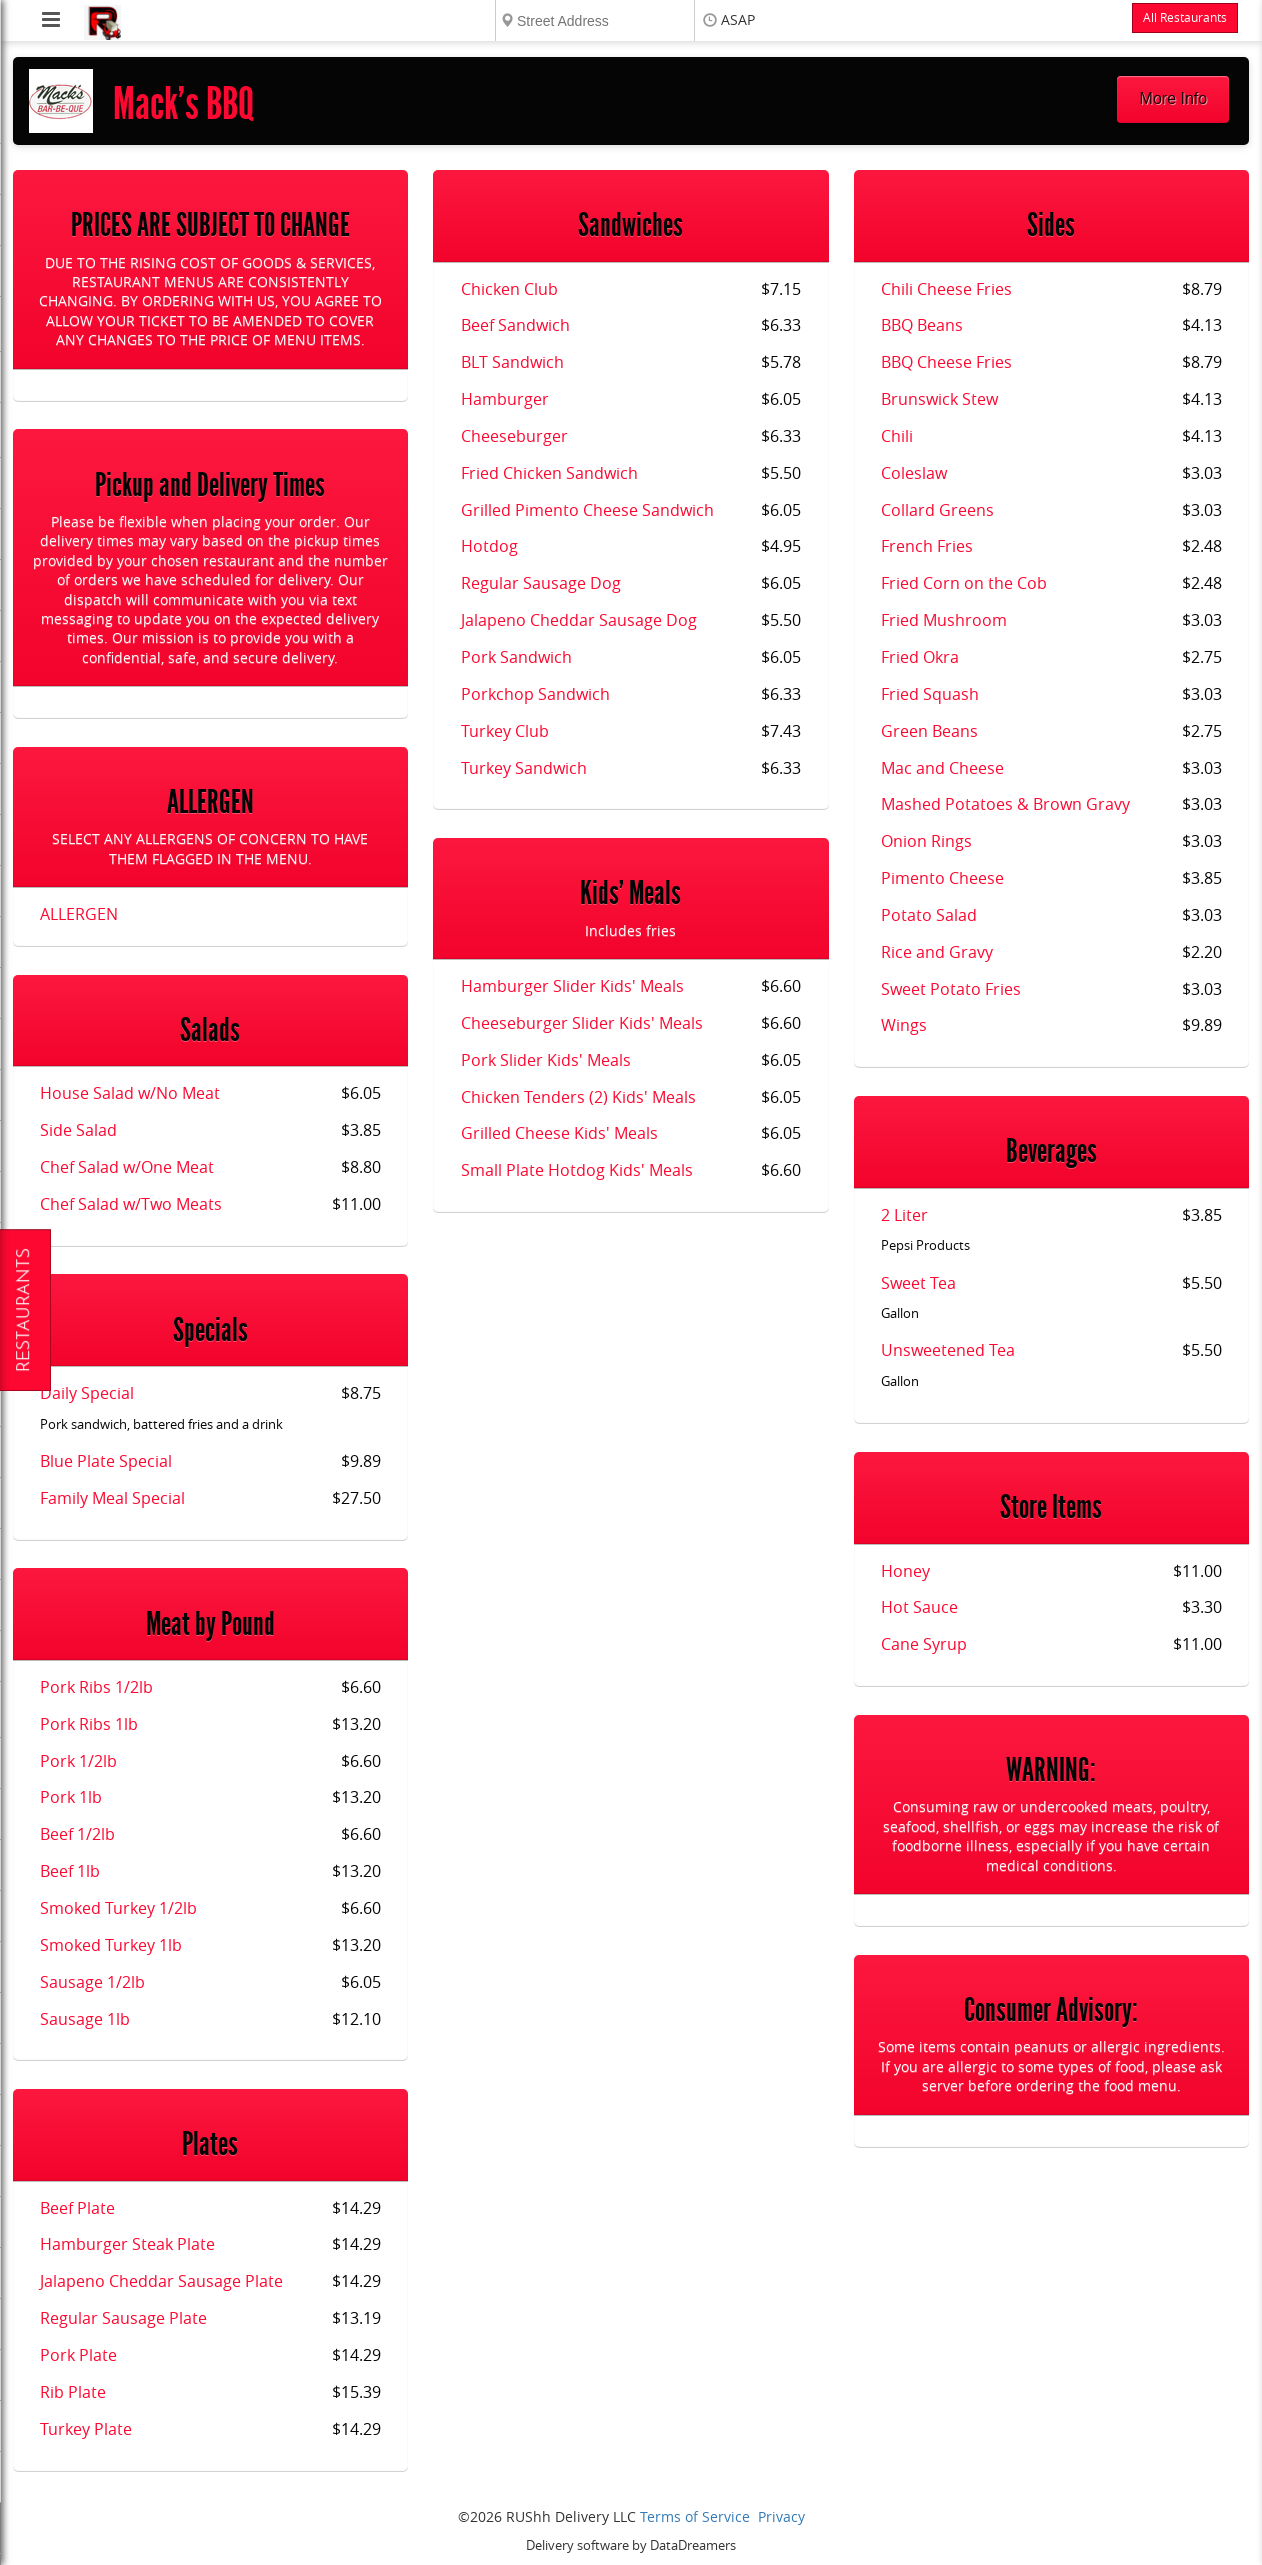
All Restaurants (1185, 18)
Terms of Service (695, 2517)
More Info (1174, 98)
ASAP (738, 20)
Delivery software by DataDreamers (631, 2545)
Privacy (781, 2517)
